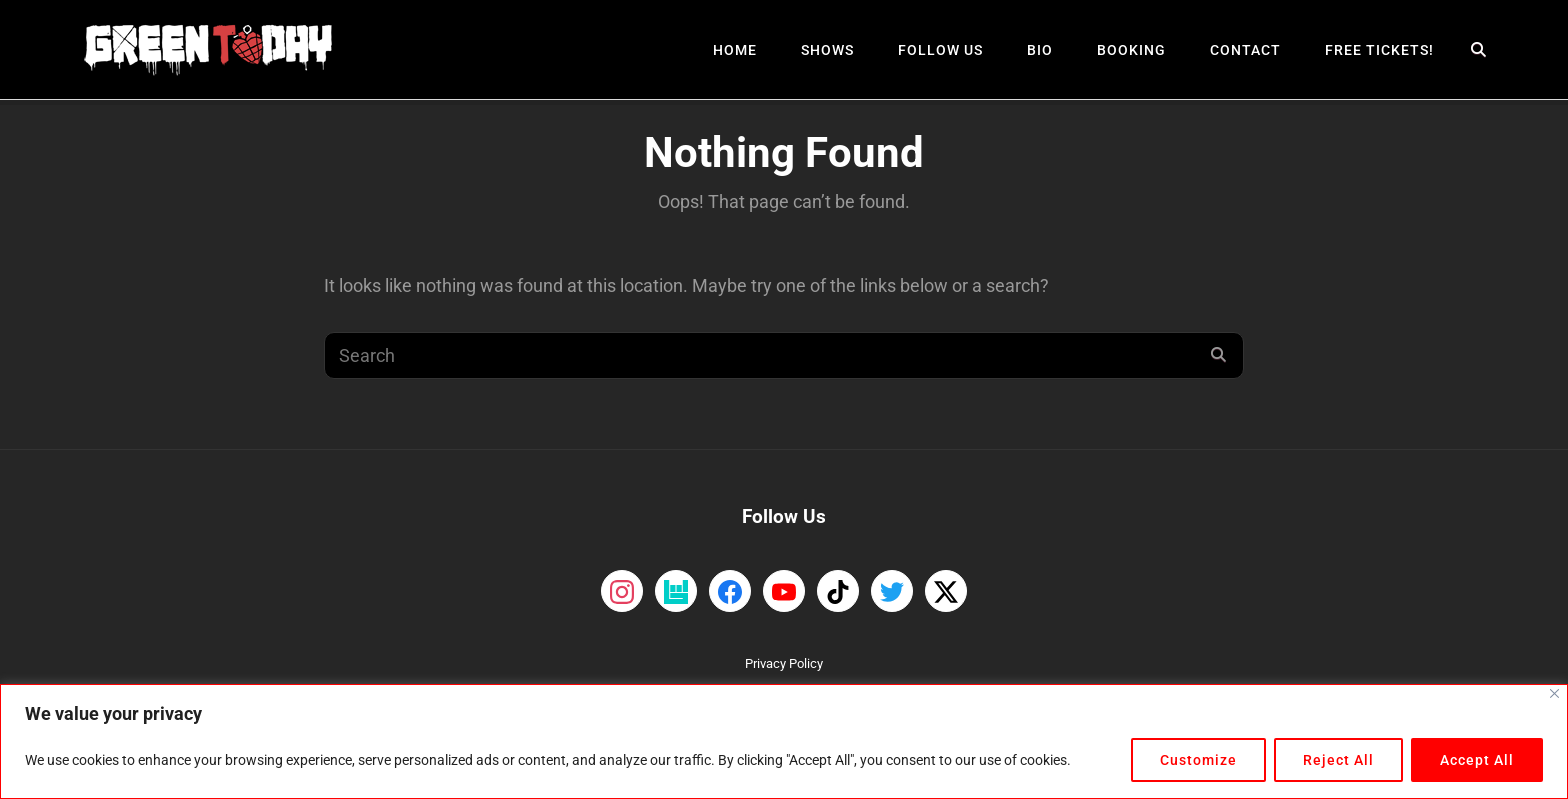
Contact (1245, 50)
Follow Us (940, 50)
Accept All (1477, 760)
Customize (1198, 760)
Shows (827, 50)
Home (735, 50)
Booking (1131, 50)
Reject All (1338, 760)
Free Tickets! (1379, 50)
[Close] (1554, 693)
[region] (784, 741)
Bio (1040, 50)
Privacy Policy (784, 663)
